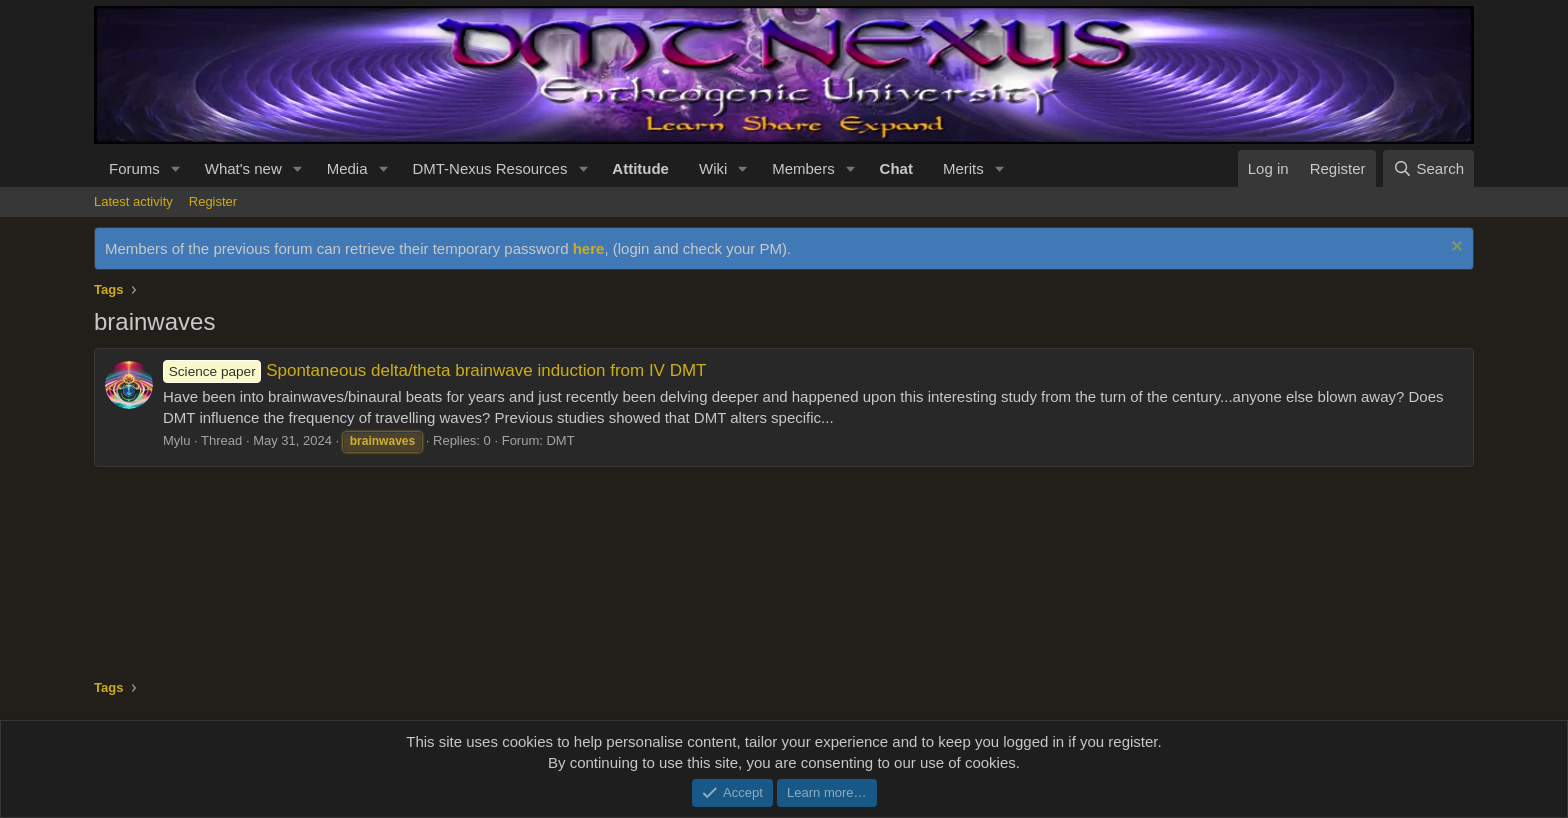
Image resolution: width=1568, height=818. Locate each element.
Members (803, 168)
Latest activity (133, 201)
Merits (963, 168)
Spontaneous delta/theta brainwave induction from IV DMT (435, 370)
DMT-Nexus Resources (489, 168)
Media (347, 168)
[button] (176, 168)
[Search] (1428, 168)
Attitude (640, 168)
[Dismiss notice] (1454, 248)
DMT (560, 440)
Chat (896, 168)
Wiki (713, 168)
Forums (134, 168)
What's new (243, 168)
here (589, 248)
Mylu (176, 440)
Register (213, 201)
